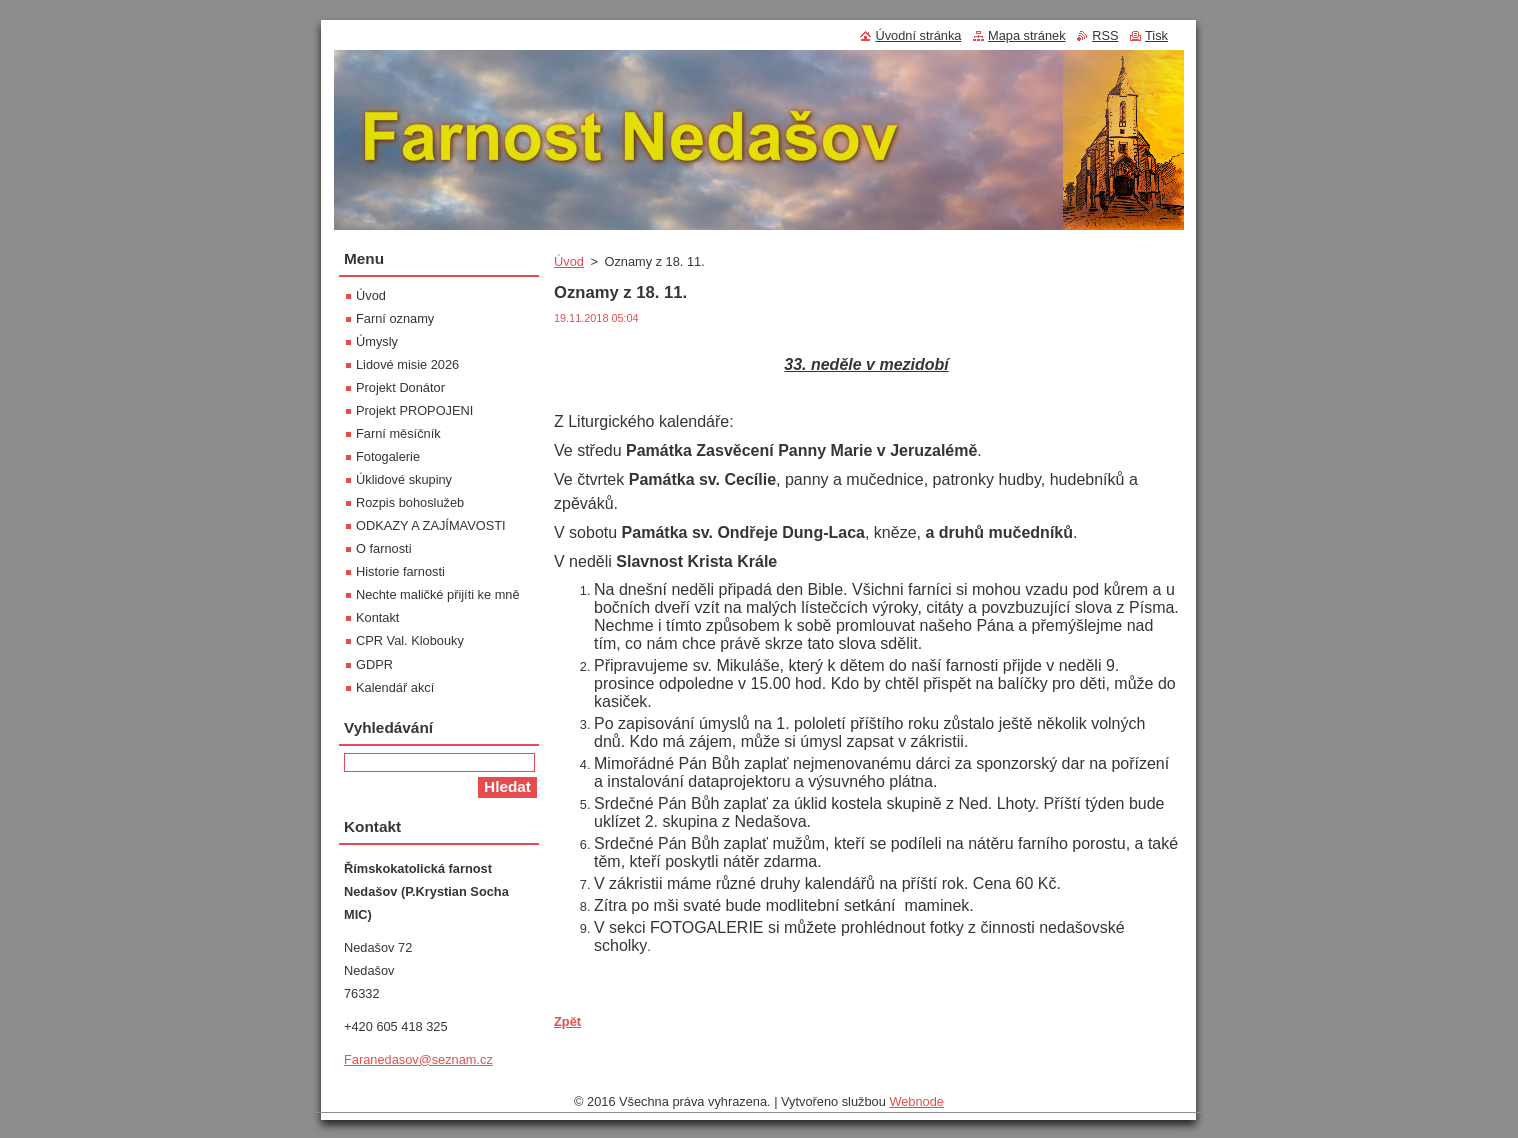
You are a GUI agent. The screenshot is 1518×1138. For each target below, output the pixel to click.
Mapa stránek (1027, 35)
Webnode (916, 1101)
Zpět (567, 1021)
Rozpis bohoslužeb (410, 502)
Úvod (569, 261)
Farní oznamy (395, 318)
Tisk (1156, 35)
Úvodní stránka (918, 35)
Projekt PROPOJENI (414, 410)
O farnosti (383, 548)
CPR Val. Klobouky (410, 640)
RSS (1105, 35)
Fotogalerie (388, 456)
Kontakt (377, 617)
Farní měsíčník (398, 433)
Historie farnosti (400, 571)
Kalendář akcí (395, 687)
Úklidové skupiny (404, 479)
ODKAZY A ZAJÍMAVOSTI (431, 525)
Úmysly (377, 341)
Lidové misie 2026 (407, 364)
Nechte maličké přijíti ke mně (438, 594)
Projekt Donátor (400, 387)
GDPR (374, 664)
